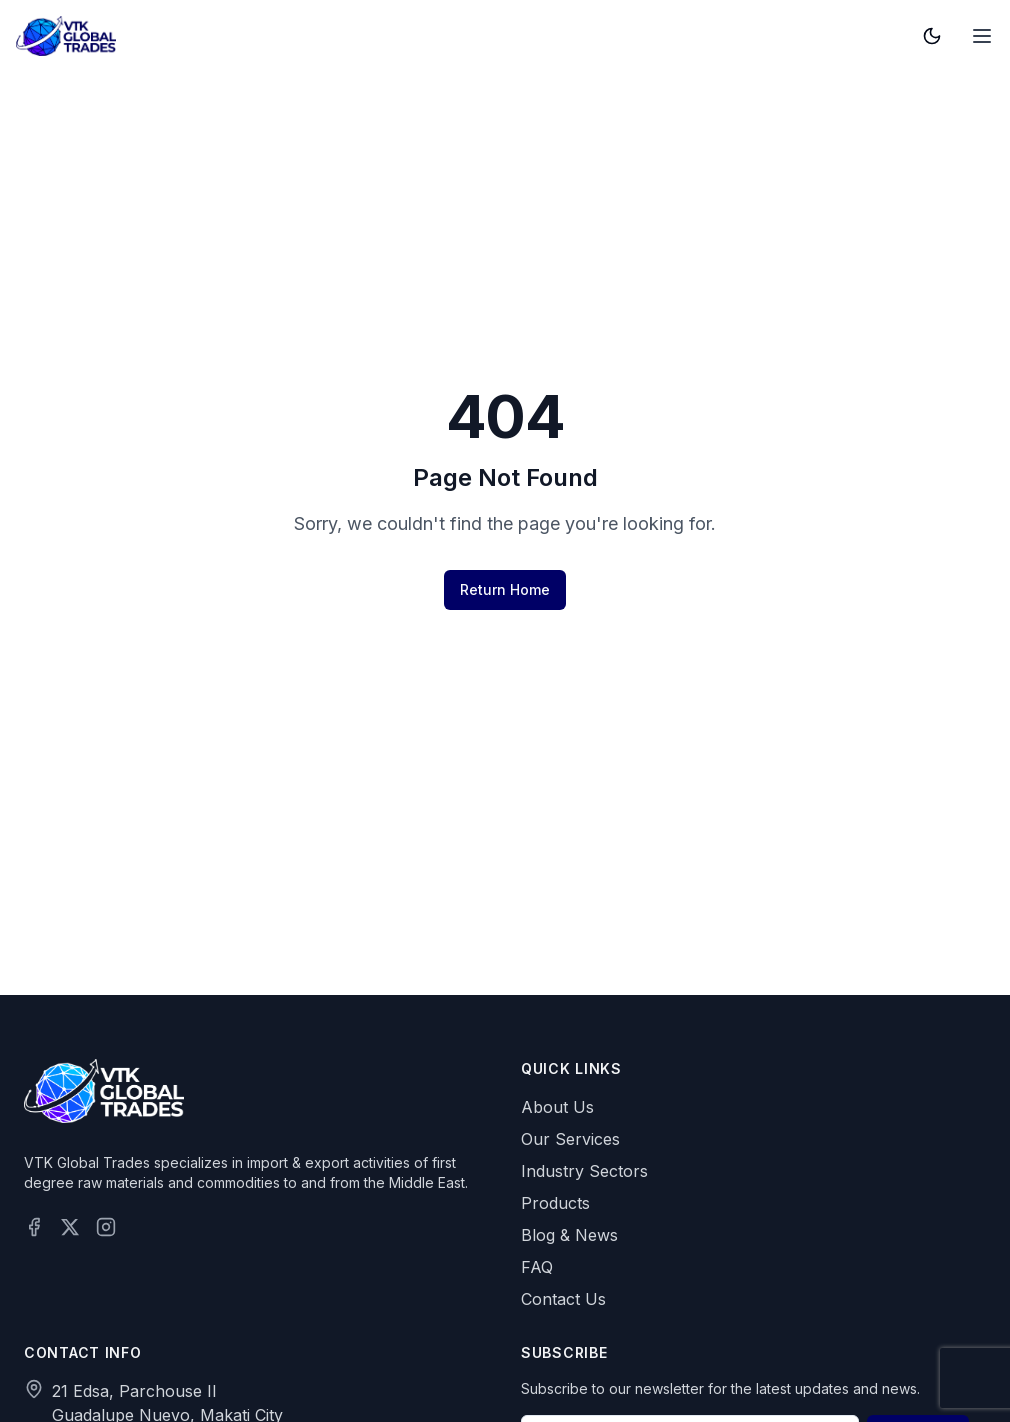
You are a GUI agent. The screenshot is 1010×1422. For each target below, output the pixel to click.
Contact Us (563, 1299)
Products (555, 1203)
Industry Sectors (584, 1171)
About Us (557, 1107)
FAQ (537, 1267)
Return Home (505, 589)
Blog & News (569, 1235)
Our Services (570, 1139)
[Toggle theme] (932, 36)
